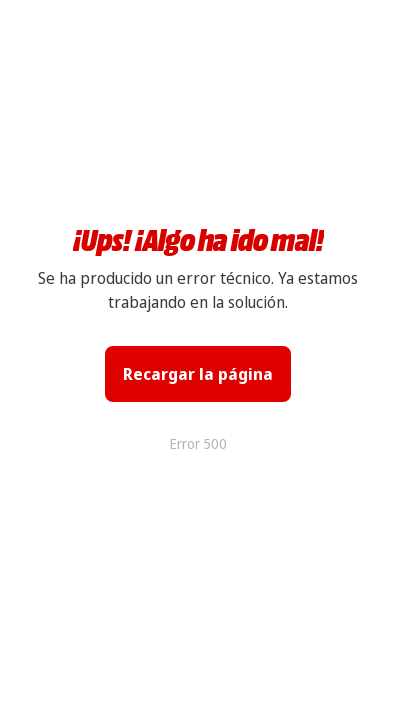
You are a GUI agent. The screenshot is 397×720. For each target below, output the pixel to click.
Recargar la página (198, 374)
